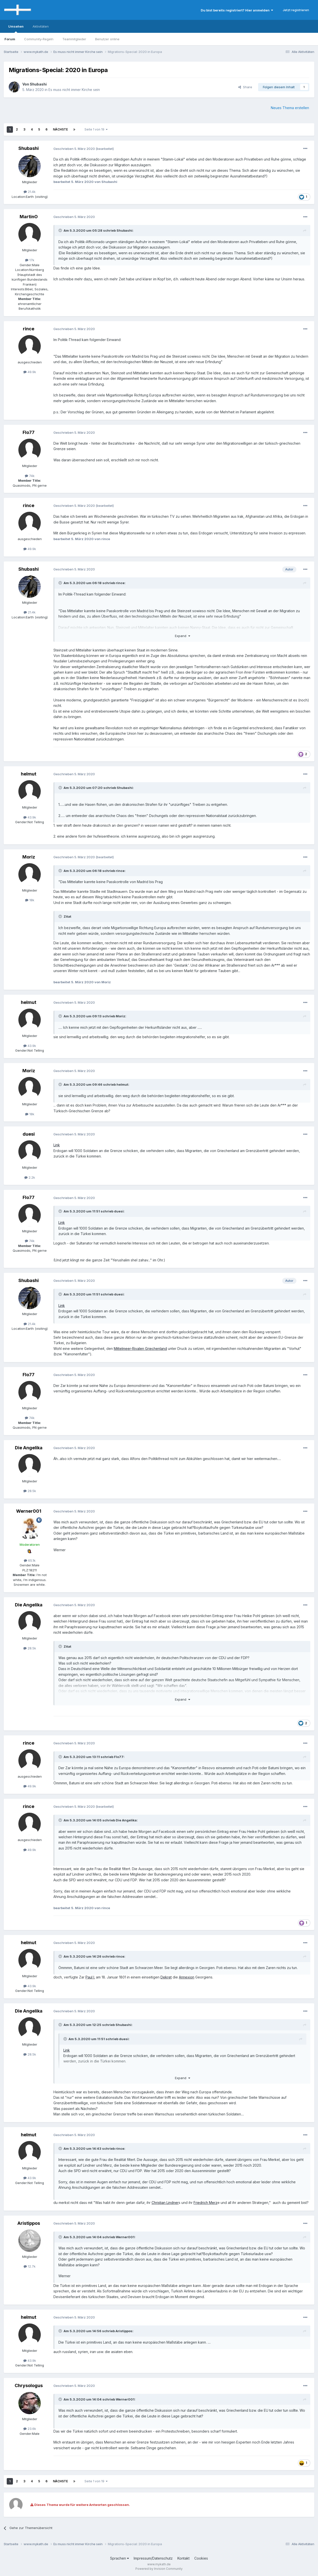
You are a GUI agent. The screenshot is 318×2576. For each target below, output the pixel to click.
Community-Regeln (38, 39)
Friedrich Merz (205, 2202)
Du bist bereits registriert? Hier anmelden (237, 10)
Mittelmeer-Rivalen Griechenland (140, 1348)
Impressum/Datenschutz (153, 2558)
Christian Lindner (165, 2202)
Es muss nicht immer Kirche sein (74, 89)
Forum (9, 39)
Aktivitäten (41, 26)
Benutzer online (107, 39)
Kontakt (183, 2558)
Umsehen (16, 28)
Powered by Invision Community (159, 2569)
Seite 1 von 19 (96, 129)
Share (245, 87)
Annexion (186, 1977)
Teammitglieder (74, 39)
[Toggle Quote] (60, 230)
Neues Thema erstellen (290, 108)
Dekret (166, 1977)
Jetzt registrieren (296, 10)
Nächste (60, 129)
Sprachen (119, 2558)
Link (56, 1145)
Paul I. (90, 1977)
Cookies (201, 2558)
